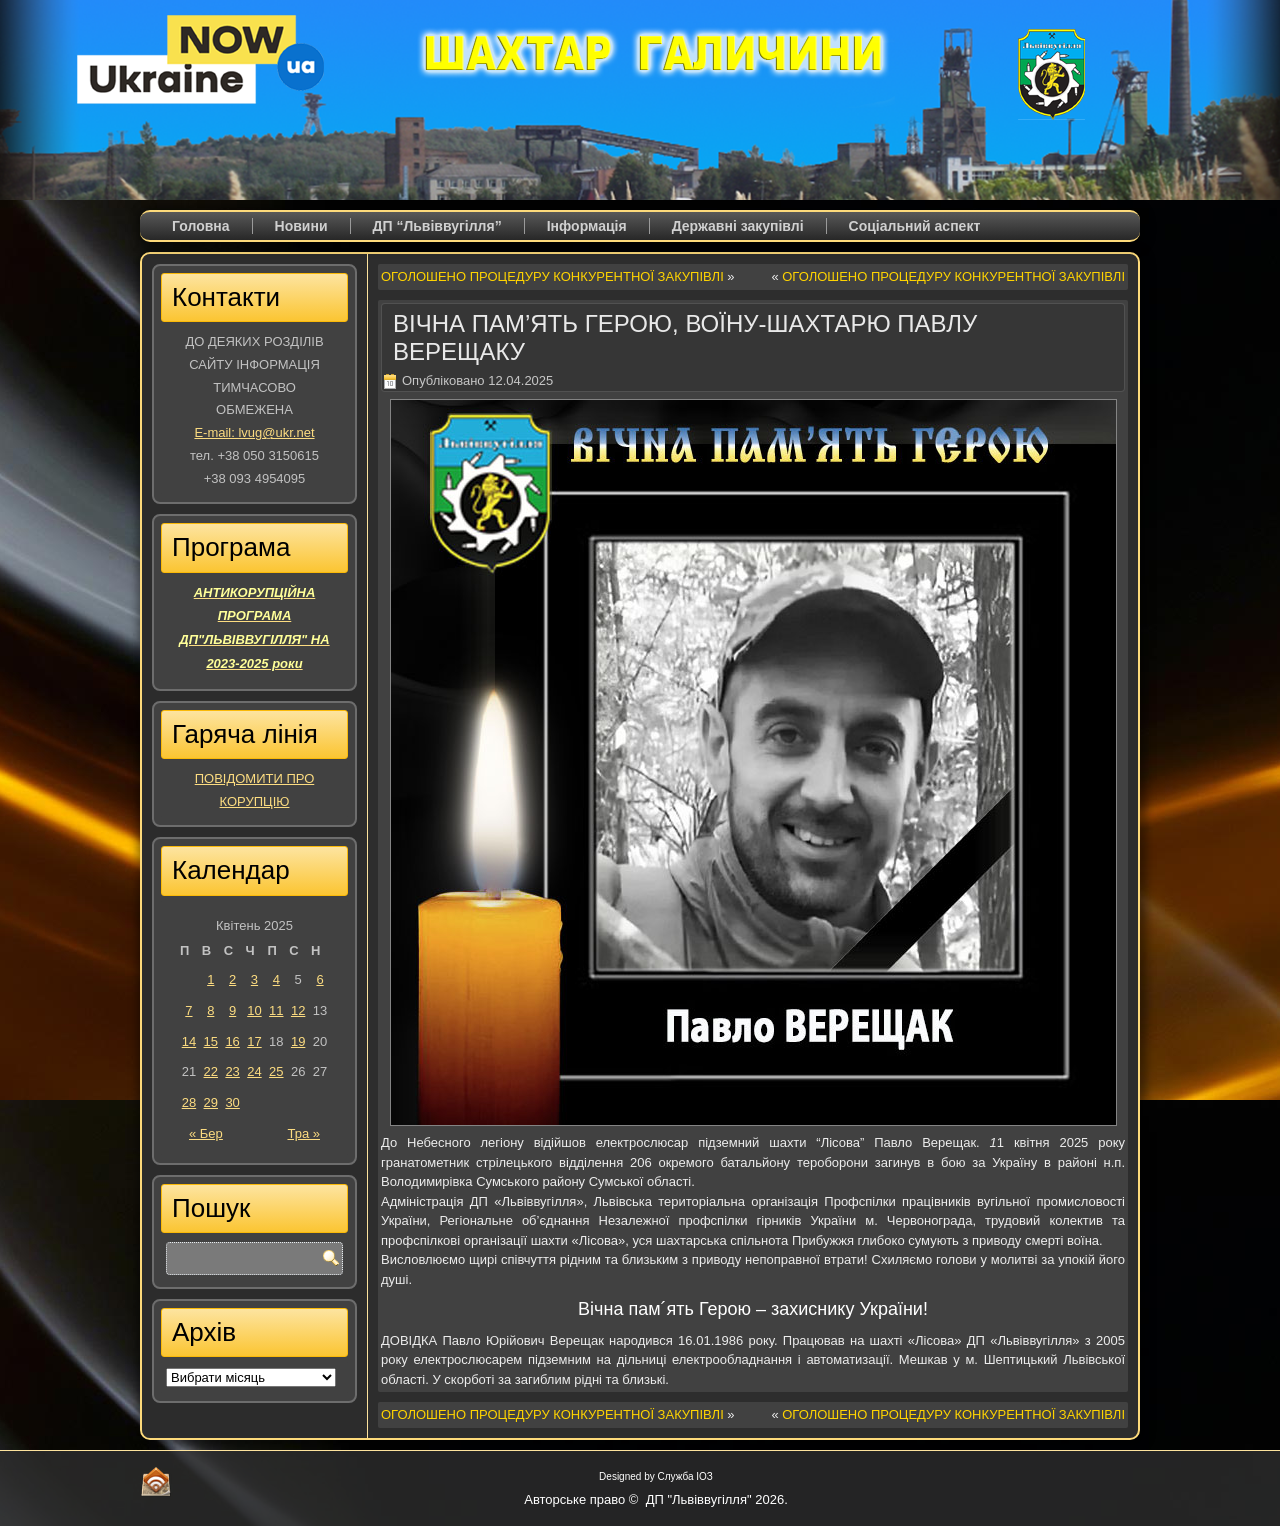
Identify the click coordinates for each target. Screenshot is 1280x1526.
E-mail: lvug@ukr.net (254, 432)
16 (232, 1041)
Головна (201, 226)
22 (211, 1071)
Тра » (303, 1133)
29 (211, 1102)
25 (276, 1071)
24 (254, 1071)
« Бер (206, 1133)
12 (298, 1010)
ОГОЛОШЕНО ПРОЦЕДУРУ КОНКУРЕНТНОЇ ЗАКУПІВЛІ (552, 276)
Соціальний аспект (915, 226)
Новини (301, 226)
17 (254, 1041)
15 (211, 1041)
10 (254, 1010)
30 (232, 1102)
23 (232, 1071)
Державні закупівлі (738, 226)
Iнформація (587, 226)
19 (298, 1041)
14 (189, 1041)
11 (276, 1010)
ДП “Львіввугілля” (437, 226)
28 (189, 1102)
